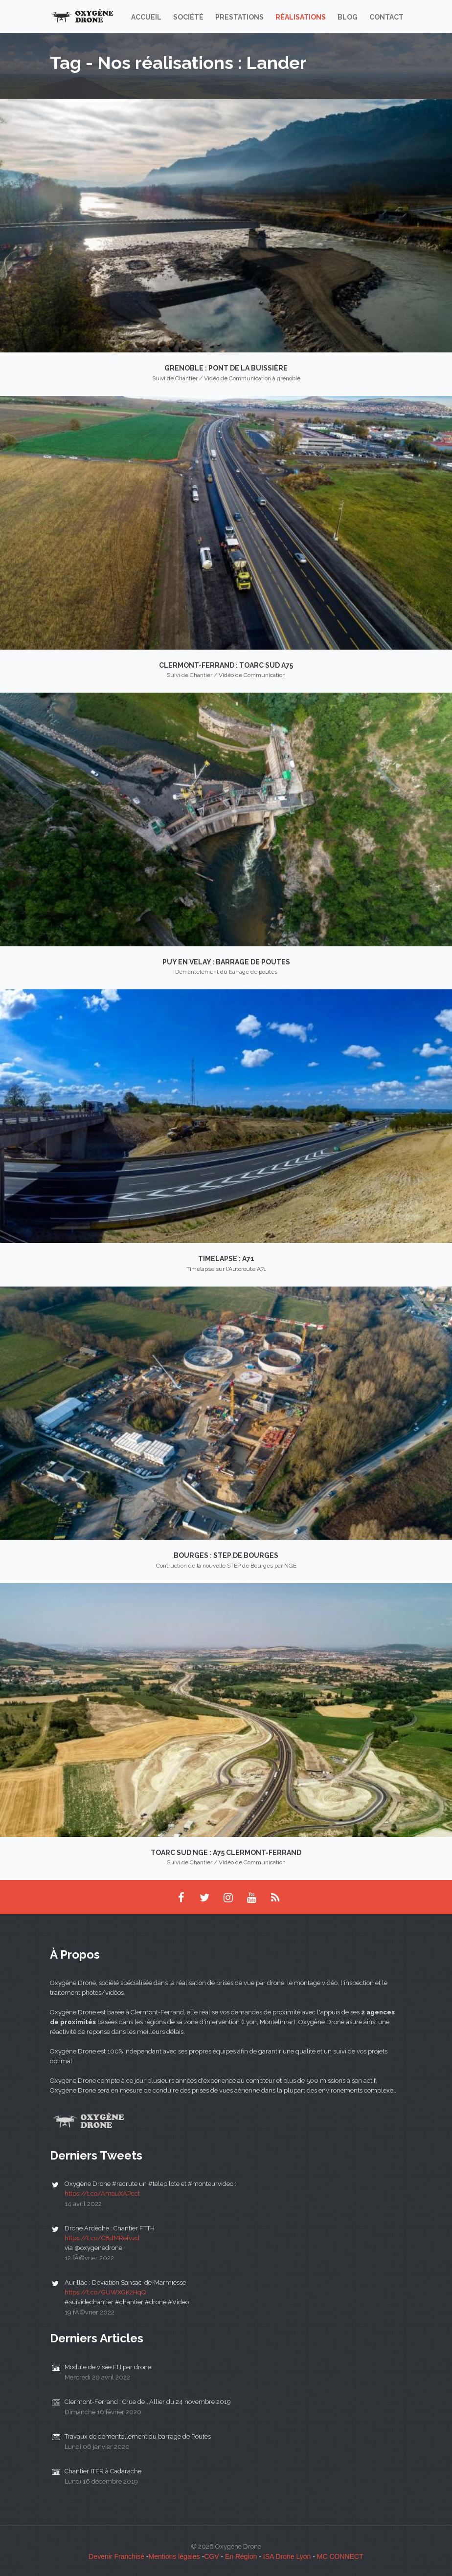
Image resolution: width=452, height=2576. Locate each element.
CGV (211, 2556)
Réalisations (300, 17)
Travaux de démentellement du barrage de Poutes (138, 2436)
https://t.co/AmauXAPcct (102, 2193)
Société (188, 17)
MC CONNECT (340, 2556)
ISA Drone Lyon (287, 2556)
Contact (386, 17)
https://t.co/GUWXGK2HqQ (105, 2292)
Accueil (146, 17)
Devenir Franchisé (116, 2556)
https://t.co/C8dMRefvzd (102, 2238)
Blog (348, 17)
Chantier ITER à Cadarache (103, 2471)
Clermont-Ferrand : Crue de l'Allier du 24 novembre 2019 (148, 2401)
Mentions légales (174, 2556)
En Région (241, 2556)
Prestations (239, 17)
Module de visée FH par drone (108, 2367)
